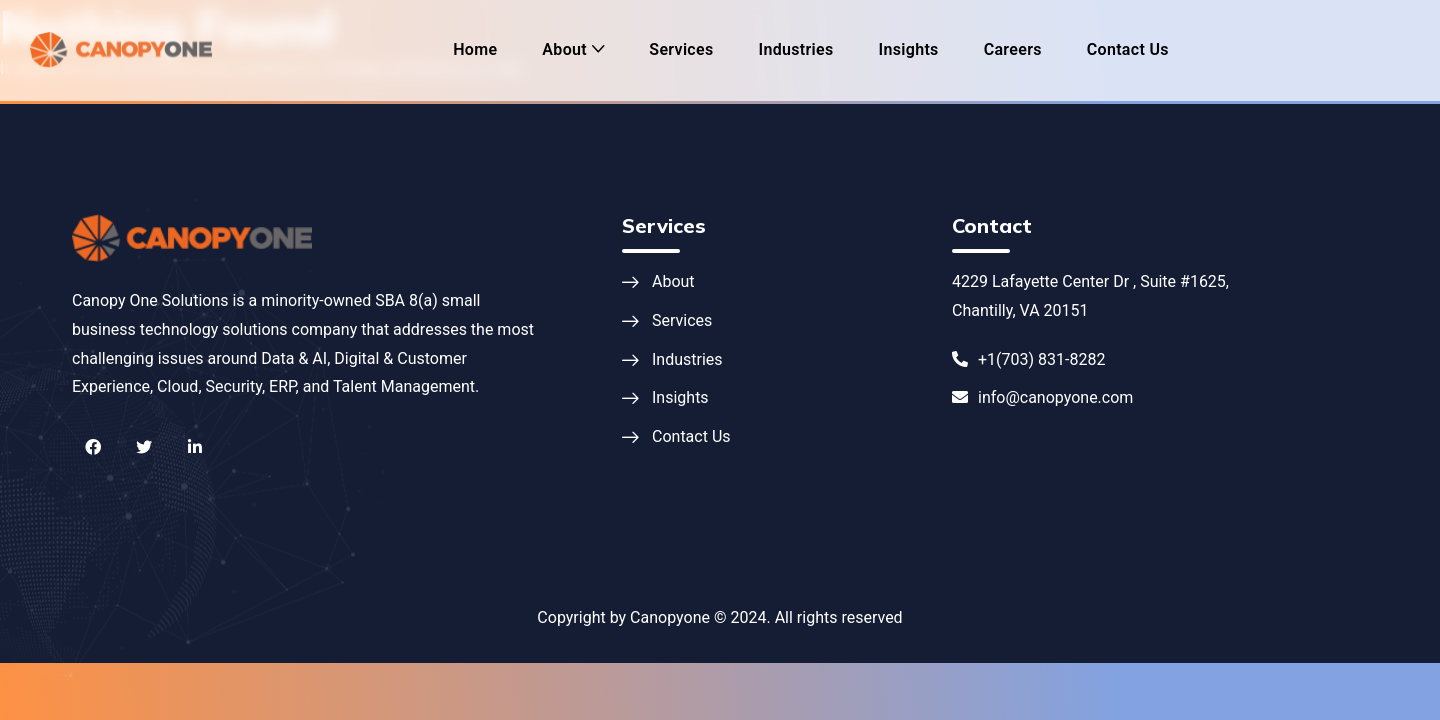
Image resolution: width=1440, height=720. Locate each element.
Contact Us (1128, 49)
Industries (796, 49)
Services (681, 49)
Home (475, 49)
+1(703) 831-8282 (1028, 359)
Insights (909, 49)
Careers (1013, 49)
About (564, 49)
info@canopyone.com (1042, 397)
